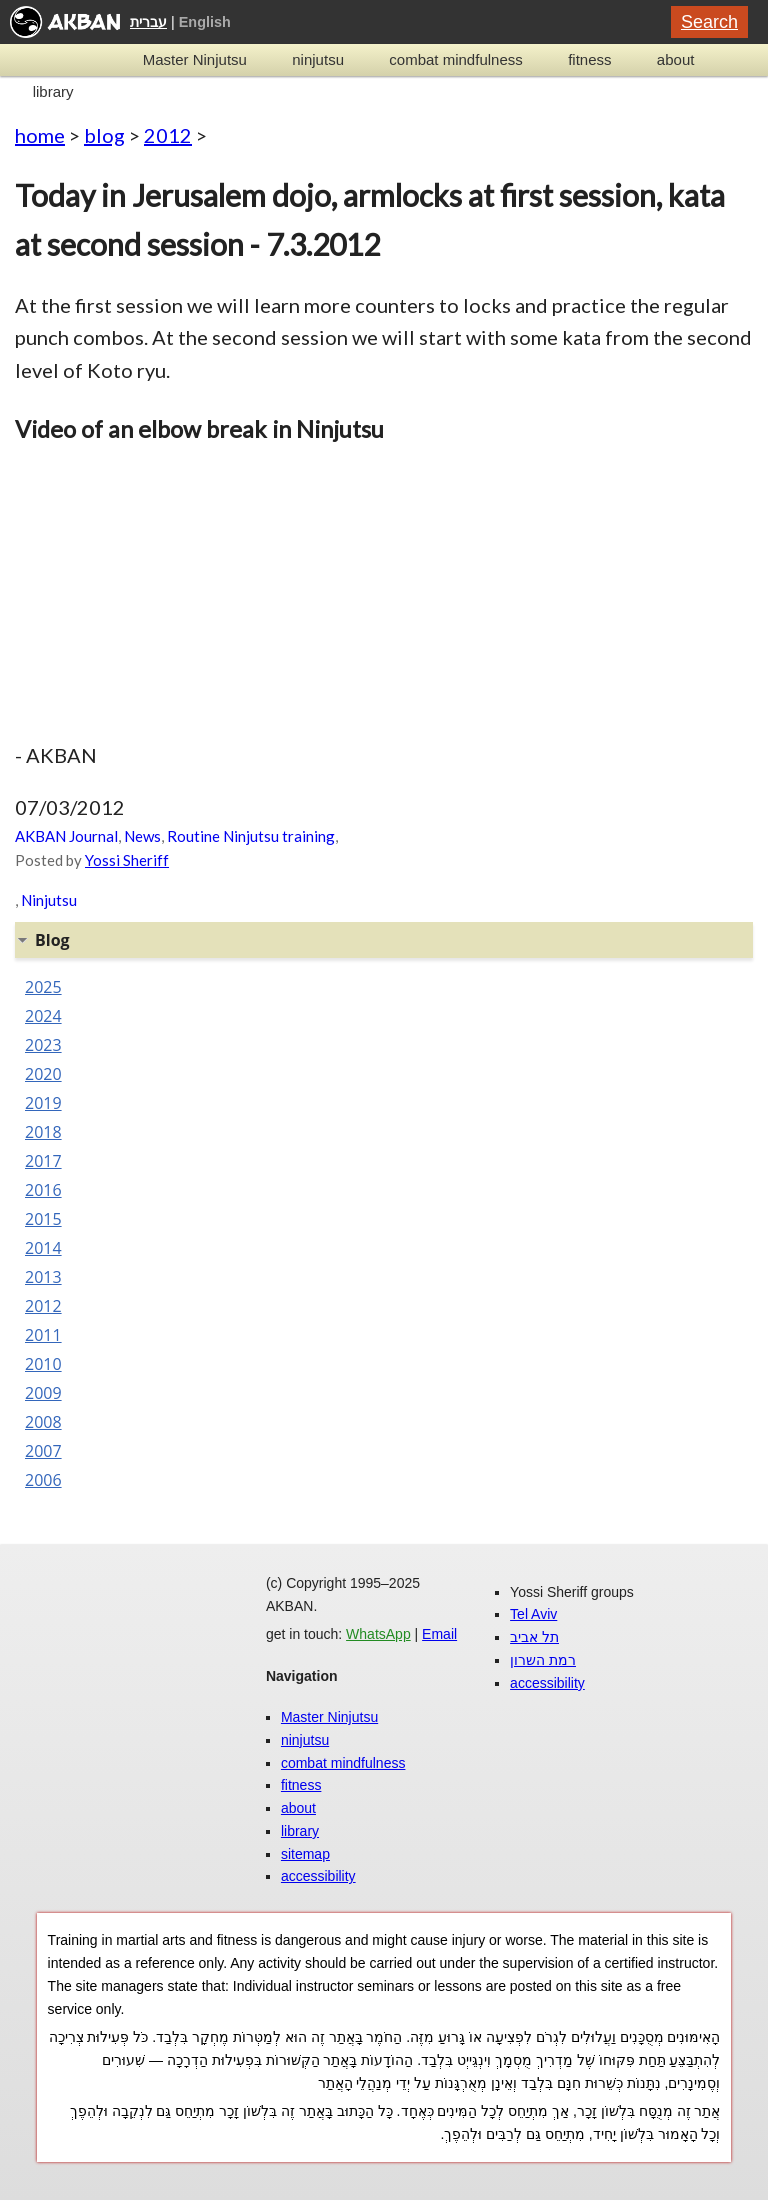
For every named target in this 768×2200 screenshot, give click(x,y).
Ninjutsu (49, 900)
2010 (43, 1364)
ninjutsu (318, 59)
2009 (43, 1393)
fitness (589, 59)
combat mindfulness (455, 59)
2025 (43, 987)
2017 (43, 1161)
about (676, 59)
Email (439, 1634)
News (142, 836)
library (53, 91)
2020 (43, 1074)
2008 (43, 1422)
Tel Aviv (533, 1614)
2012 (168, 135)
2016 (43, 1190)
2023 (43, 1045)
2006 (43, 1480)
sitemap (305, 1854)
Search (709, 22)
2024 (43, 1016)
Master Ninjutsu (195, 59)
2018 (43, 1132)
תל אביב (534, 1637)
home (40, 135)
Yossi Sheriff (127, 860)
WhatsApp (378, 1634)
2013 (43, 1277)
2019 (43, 1103)
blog (104, 135)
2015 (43, 1219)
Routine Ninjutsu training (251, 836)
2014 (43, 1248)
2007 (43, 1451)
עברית (148, 22)
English (205, 22)
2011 (43, 1335)
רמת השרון (543, 1660)
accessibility (318, 1876)
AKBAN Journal (66, 836)
